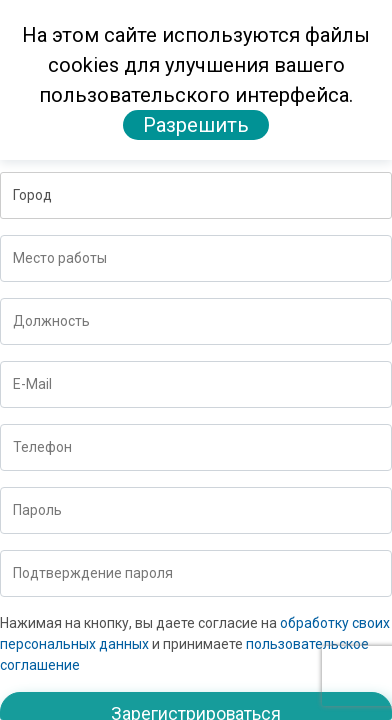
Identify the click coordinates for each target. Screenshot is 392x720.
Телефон (42, 447)
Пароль (37, 510)
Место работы (60, 258)
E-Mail (32, 384)
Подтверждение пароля (93, 573)
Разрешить (196, 125)
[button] (196, 195)
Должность (51, 321)
